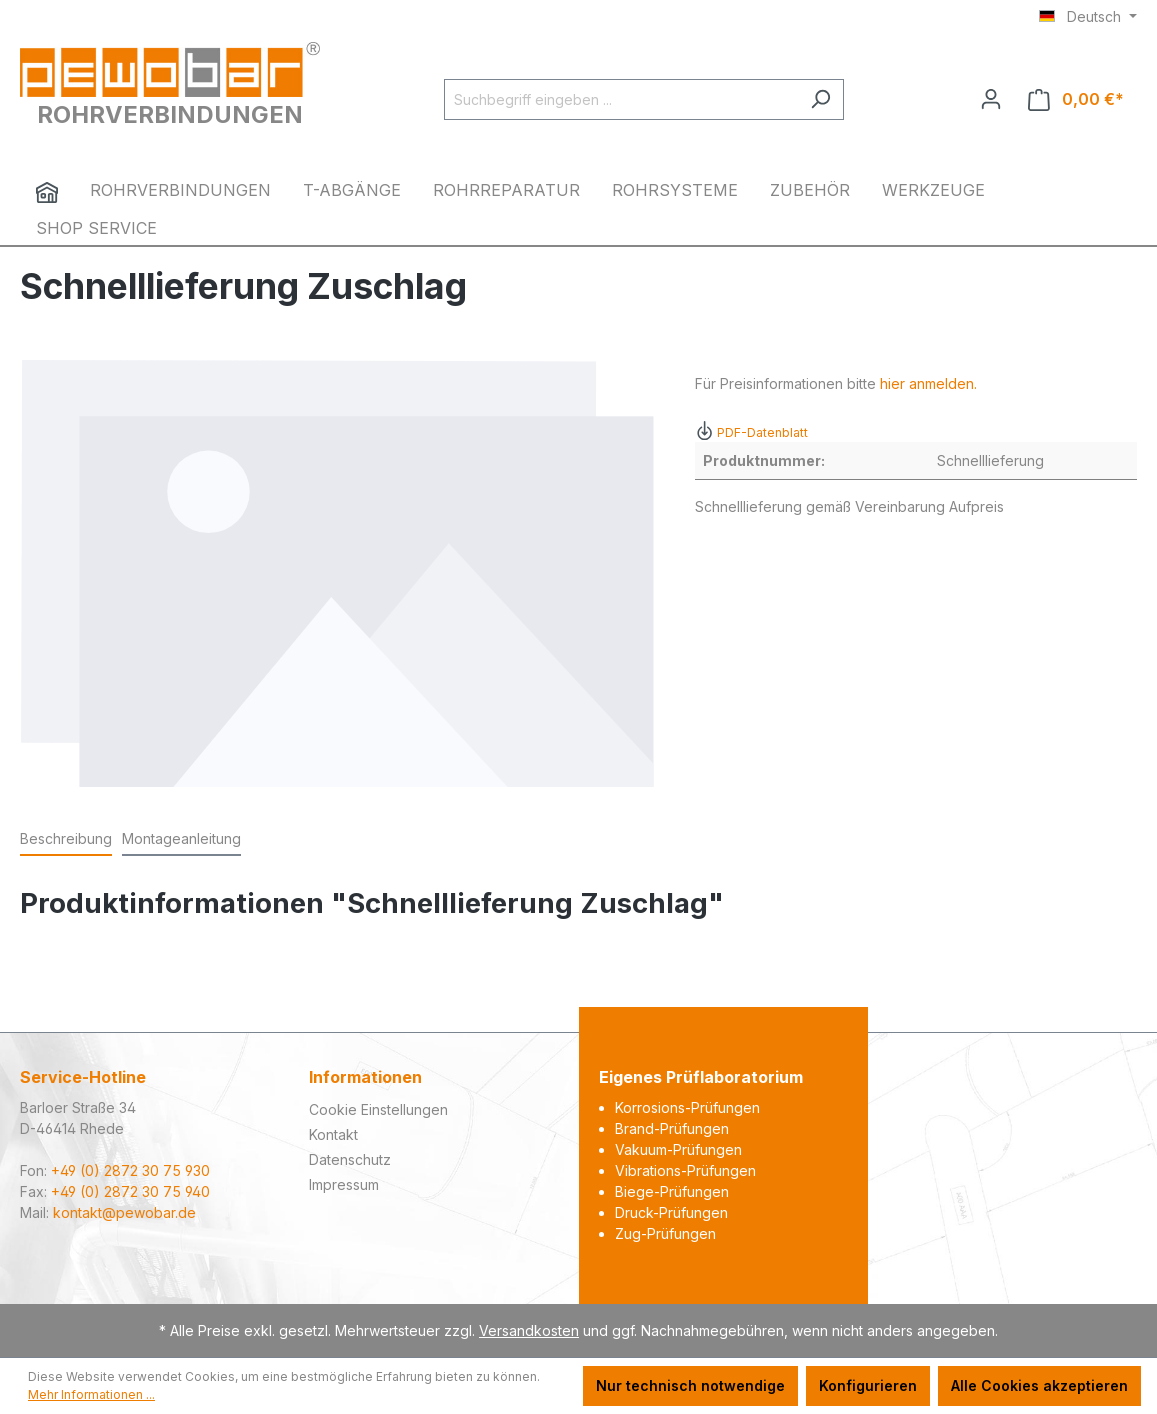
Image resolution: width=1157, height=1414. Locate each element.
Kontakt (333, 1134)
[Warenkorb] (1076, 99)
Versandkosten (529, 1330)
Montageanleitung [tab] (181, 838)
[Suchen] (820, 99)
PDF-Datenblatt (751, 432)
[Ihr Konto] (991, 99)
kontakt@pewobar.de (124, 1212)
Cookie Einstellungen (378, 1109)
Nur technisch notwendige (690, 1385)
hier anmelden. (928, 383)
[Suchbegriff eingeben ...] (621, 99)
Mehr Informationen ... (91, 1394)
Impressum (344, 1184)
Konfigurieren (868, 1385)
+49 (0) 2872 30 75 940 (130, 1191)
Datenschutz (350, 1159)
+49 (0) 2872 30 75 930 (130, 1170)
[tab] (66, 839)
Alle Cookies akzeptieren (1039, 1385)
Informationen (365, 1077)
